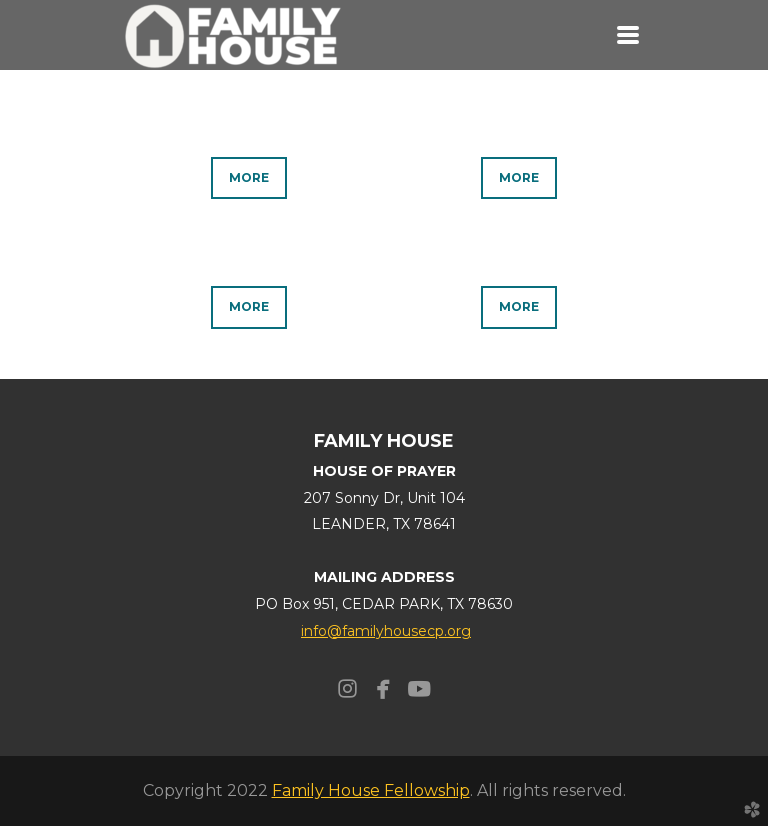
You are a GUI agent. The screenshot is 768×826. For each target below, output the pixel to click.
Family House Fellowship (371, 790)
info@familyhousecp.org (386, 631)
